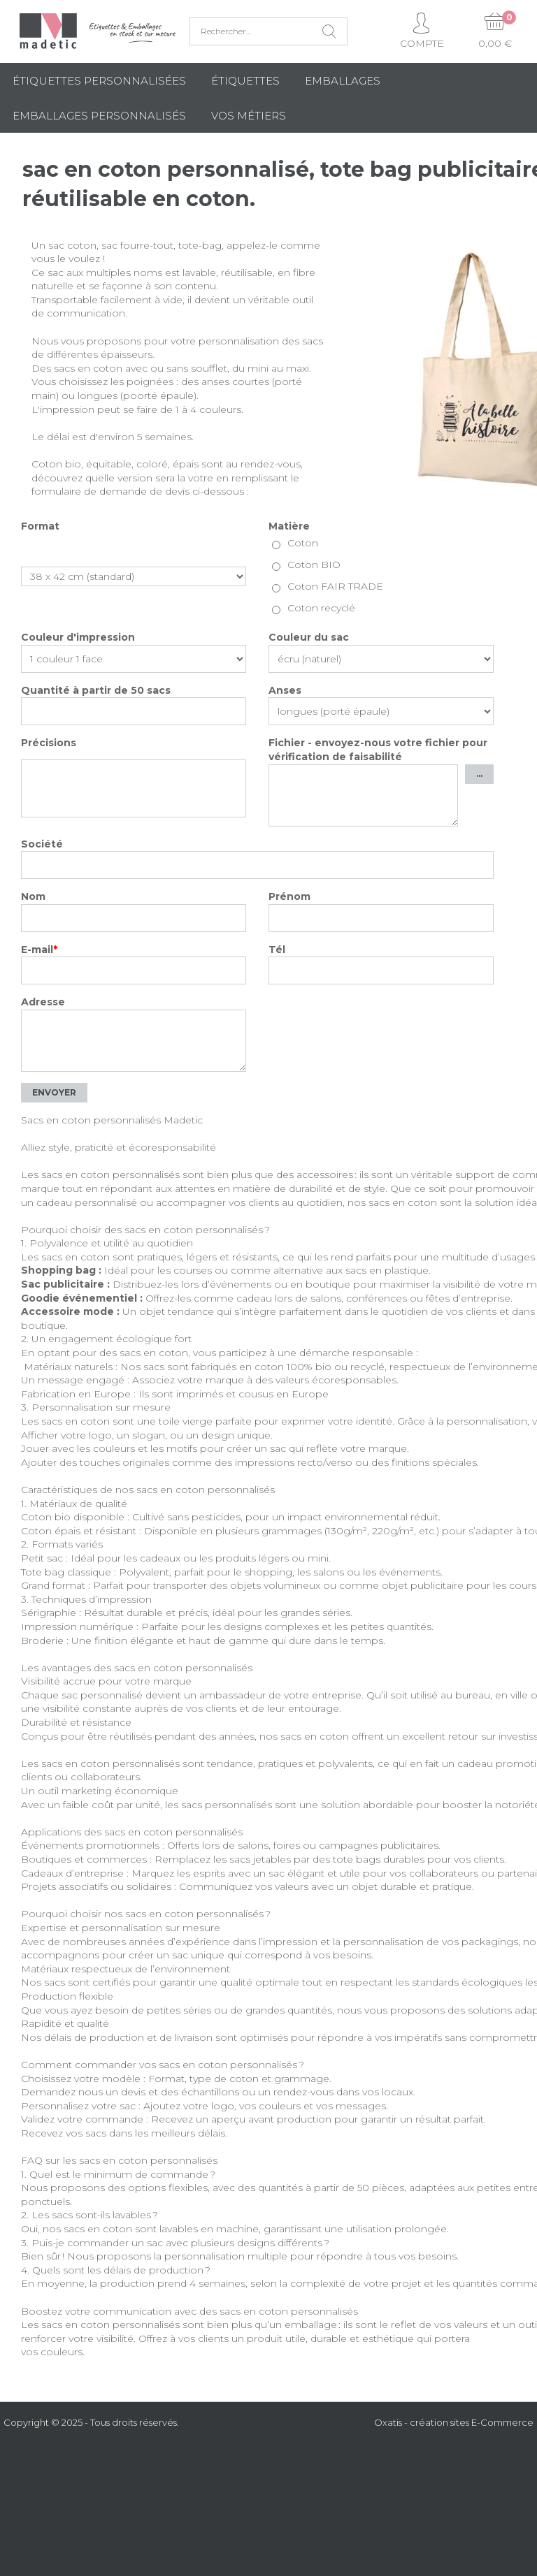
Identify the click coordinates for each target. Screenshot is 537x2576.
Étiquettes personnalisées (99, 80)
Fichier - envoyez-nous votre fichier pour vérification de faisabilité (377, 749)
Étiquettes (245, 80)
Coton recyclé (321, 608)
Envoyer (54, 1092)
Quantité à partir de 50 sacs (96, 690)
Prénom (289, 896)
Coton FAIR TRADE (335, 586)
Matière (289, 526)
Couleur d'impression (78, 637)
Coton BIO (314, 564)
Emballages (342, 80)
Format (40, 526)
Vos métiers (248, 115)
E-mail (39, 949)
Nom (33, 896)
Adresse (43, 1002)
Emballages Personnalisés (99, 115)
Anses (284, 690)
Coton (302, 543)
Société (42, 844)
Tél (276, 949)
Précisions (48, 742)
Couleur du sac (308, 637)
